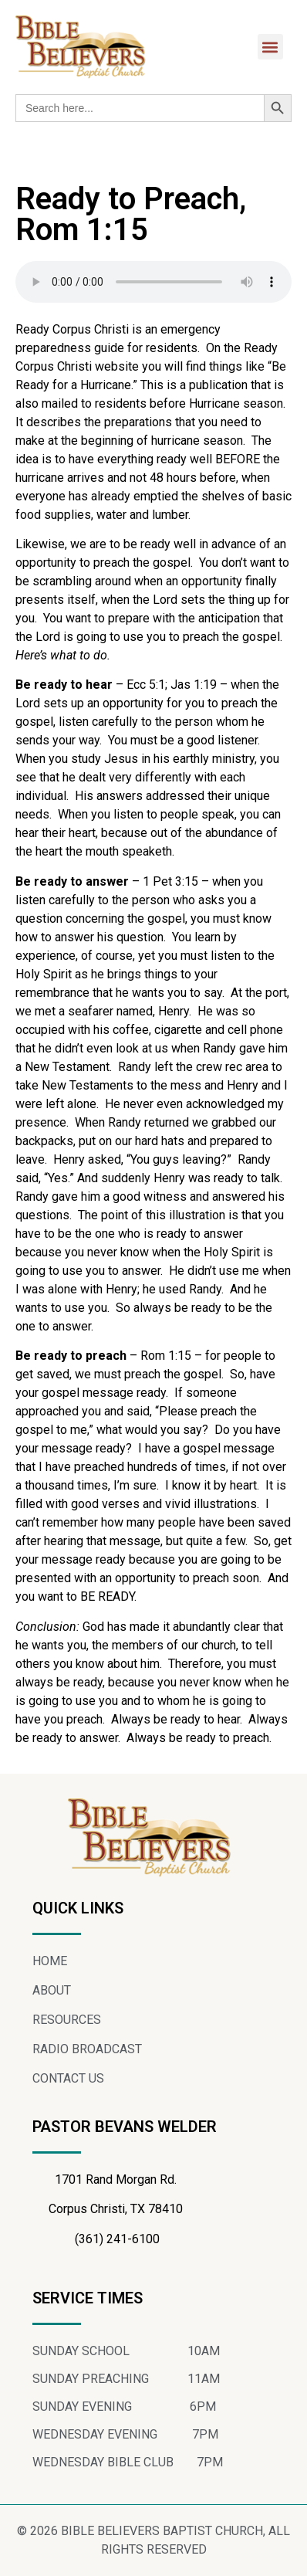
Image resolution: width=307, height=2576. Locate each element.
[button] (270, 46)
